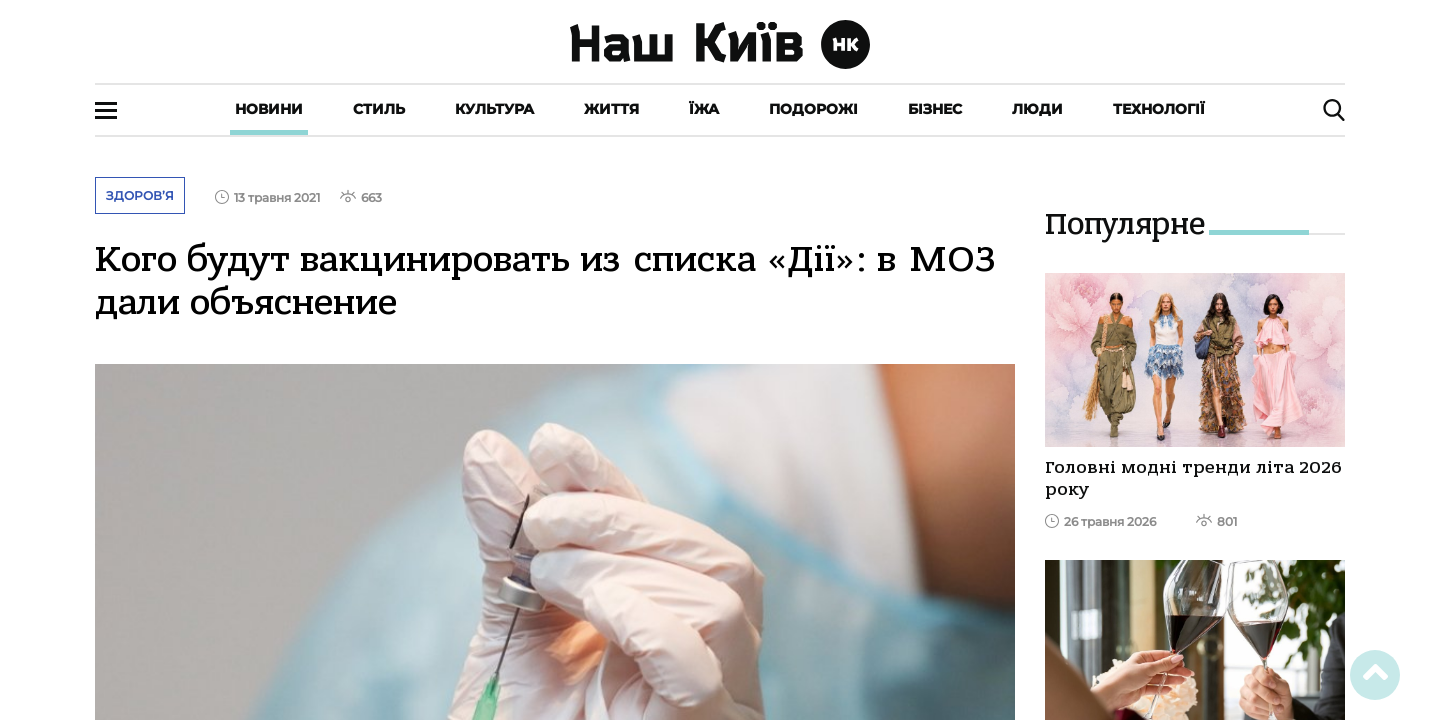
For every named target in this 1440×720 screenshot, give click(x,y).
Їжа (704, 109)
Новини (269, 109)
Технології (1159, 109)
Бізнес (935, 109)
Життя (611, 109)
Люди (1037, 109)
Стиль (379, 109)
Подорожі (813, 109)
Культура (494, 109)
